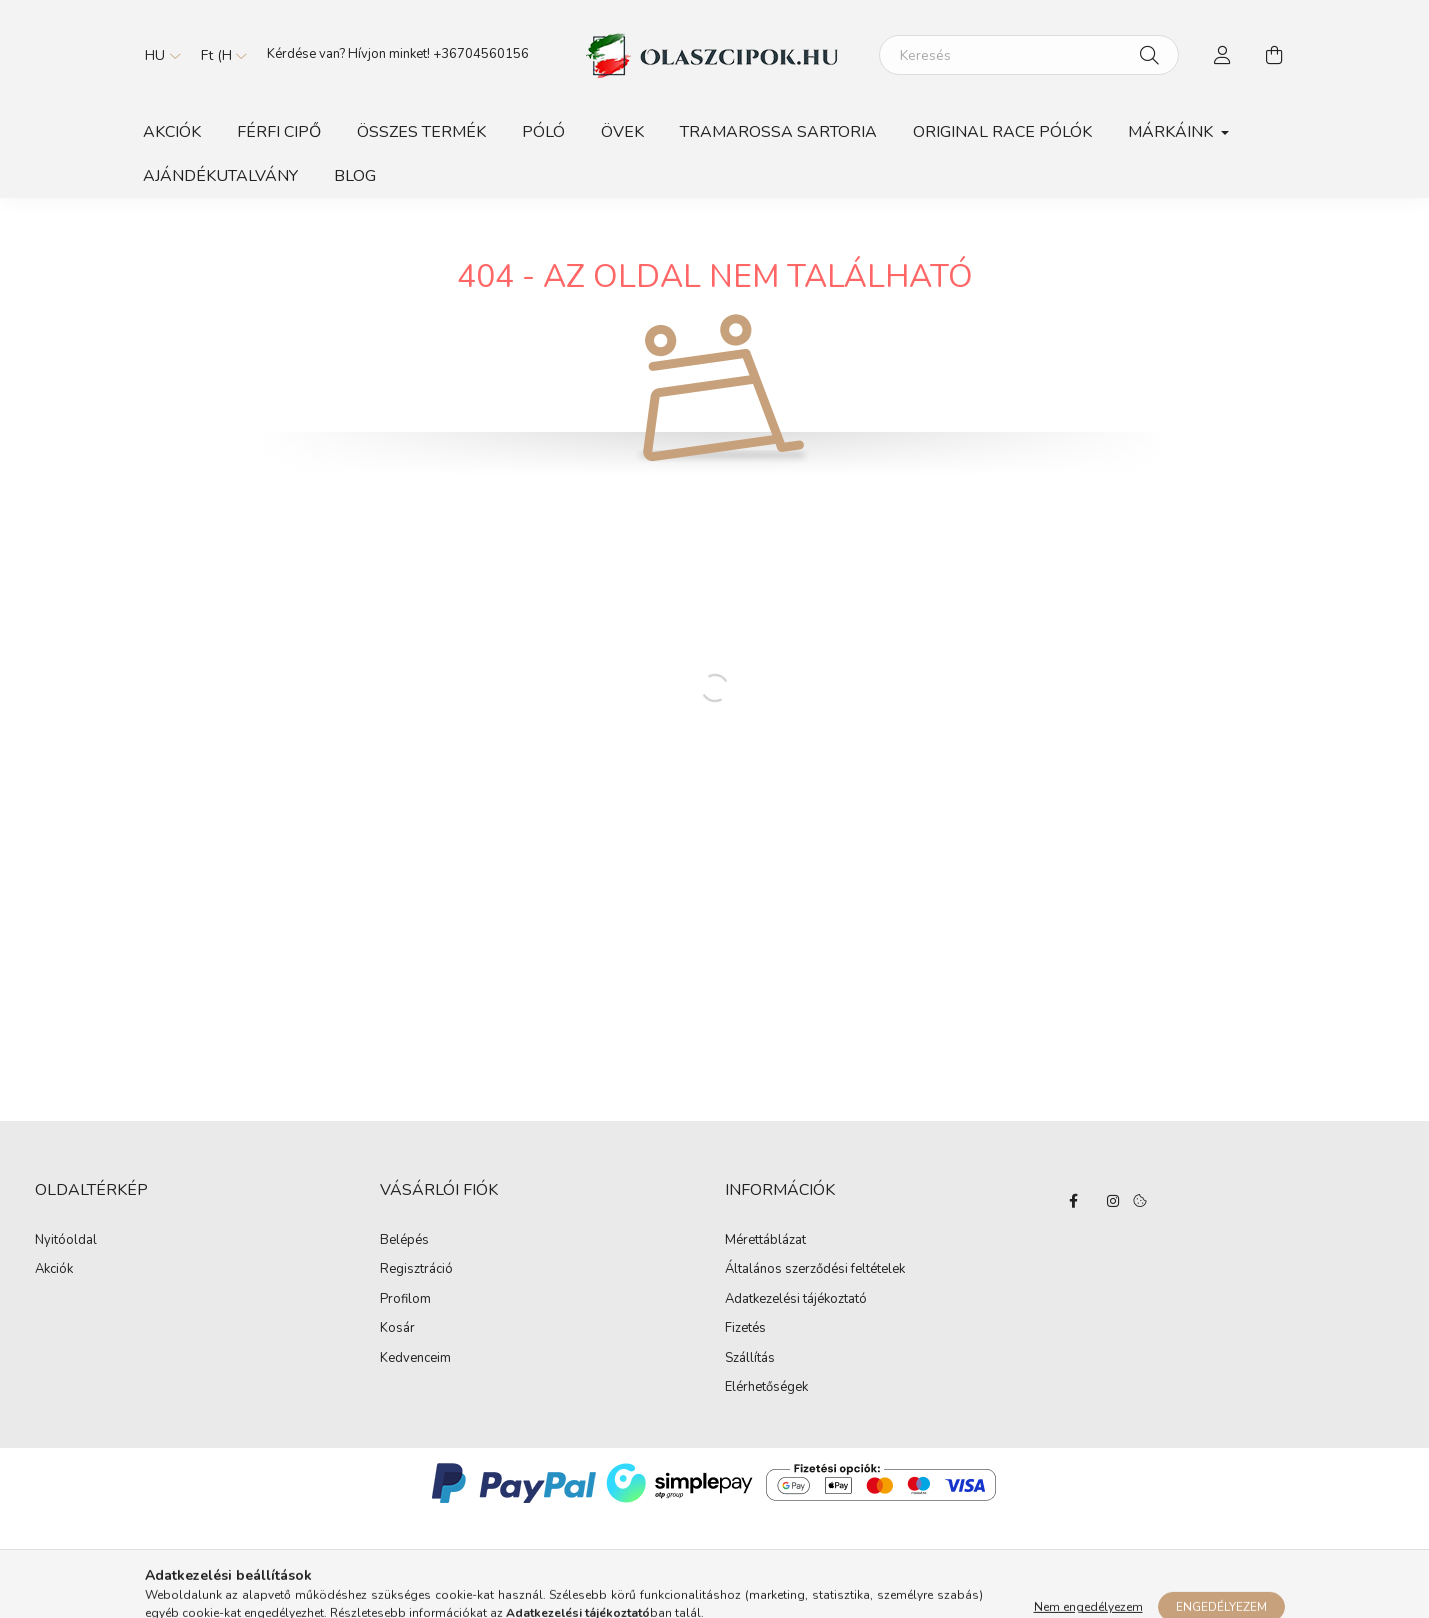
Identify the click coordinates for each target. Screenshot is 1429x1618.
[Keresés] (1029, 55)
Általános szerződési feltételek (815, 1270)
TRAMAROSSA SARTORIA (778, 132)
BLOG (355, 176)
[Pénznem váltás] (219, 55)
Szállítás (750, 1359)
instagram (1113, 1201)
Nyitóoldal (66, 1240)
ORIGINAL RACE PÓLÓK (1002, 132)
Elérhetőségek (766, 1388)
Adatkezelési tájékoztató (796, 1300)
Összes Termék (421, 132)
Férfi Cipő (279, 132)
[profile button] (1223, 55)
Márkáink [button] (1172, 132)
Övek (622, 132)
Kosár (397, 1329)
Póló (543, 132)
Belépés (404, 1241)
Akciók (172, 132)
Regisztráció (416, 1270)
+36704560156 (481, 54)
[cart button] (1275, 55)
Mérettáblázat (765, 1241)
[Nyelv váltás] (158, 55)
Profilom (405, 1300)
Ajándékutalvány (220, 176)
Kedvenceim (415, 1359)
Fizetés (745, 1329)
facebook (1073, 1201)
